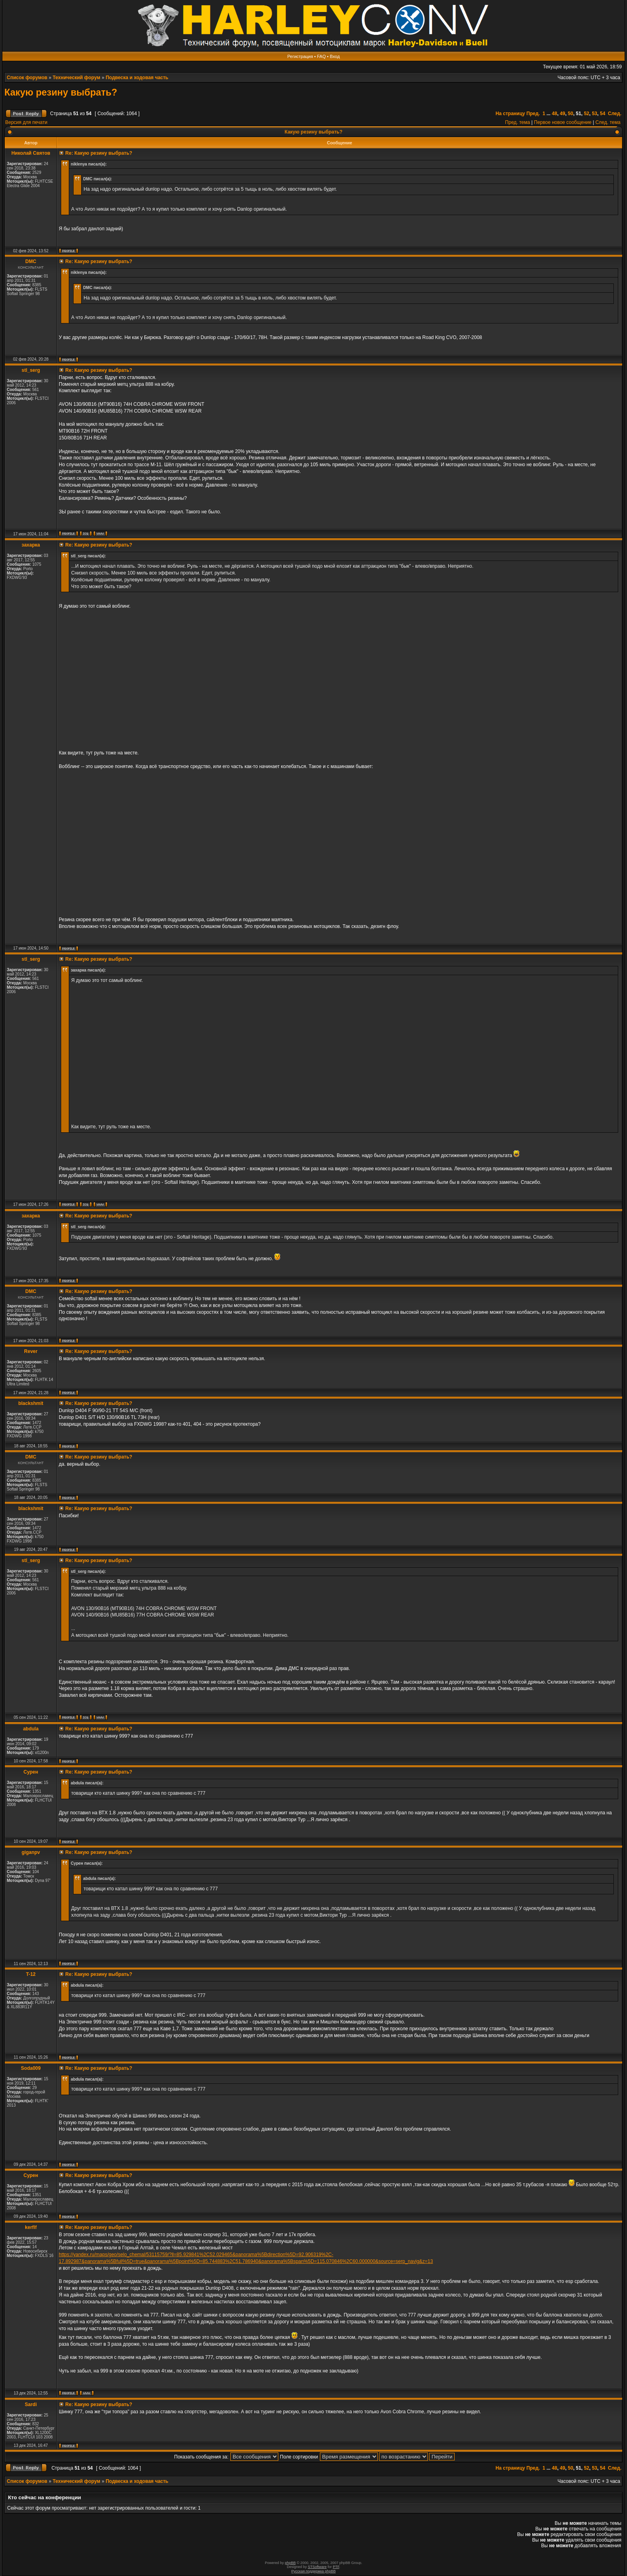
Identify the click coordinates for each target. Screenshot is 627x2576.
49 (562, 113)
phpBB (290, 2563)
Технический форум (76, 77)
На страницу (510, 113)
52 (586, 113)
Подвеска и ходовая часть (137, 77)
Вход (335, 56)
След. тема (608, 122)
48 (554, 113)
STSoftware (317, 2567)
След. (614, 113)
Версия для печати (26, 122)
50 (570, 113)
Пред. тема (517, 122)
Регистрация (300, 56)
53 (594, 113)
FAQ (321, 56)
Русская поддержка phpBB (314, 2571)
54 (602, 113)
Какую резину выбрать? (60, 92)
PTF (336, 2567)
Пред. (533, 113)
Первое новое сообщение (562, 122)
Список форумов (27, 77)
